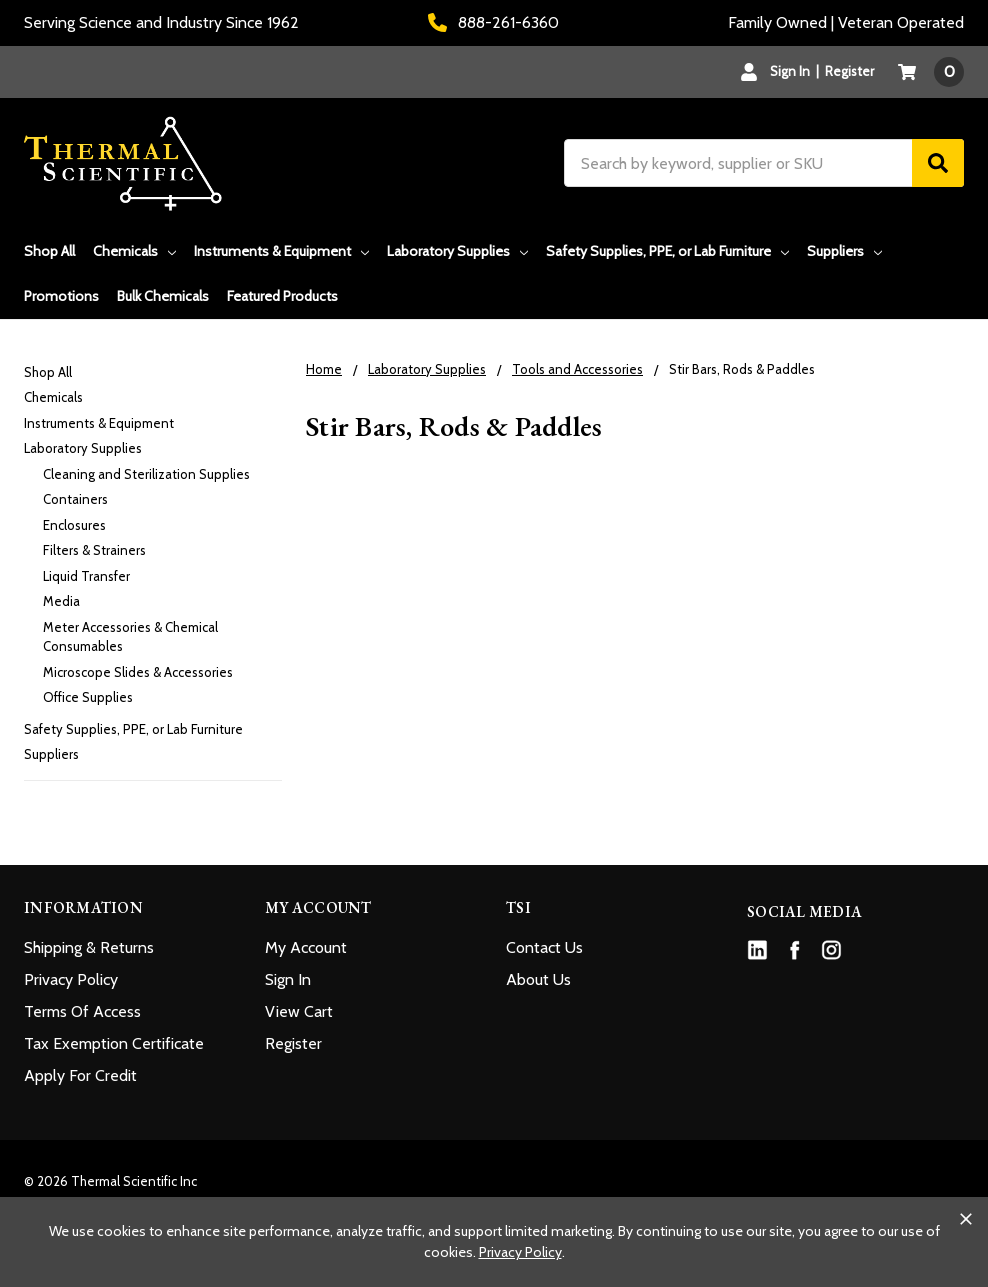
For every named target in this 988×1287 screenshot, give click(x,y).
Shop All (49, 251)
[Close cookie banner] (966, 1219)
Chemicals (134, 251)
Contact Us (544, 947)
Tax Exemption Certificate (114, 1043)
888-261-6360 (493, 22)
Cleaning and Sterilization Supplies (146, 474)
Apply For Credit (80, 1075)
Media (61, 601)
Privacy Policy (71, 979)
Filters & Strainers (94, 550)
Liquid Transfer (86, 576)
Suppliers (844, 251)
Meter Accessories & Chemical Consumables (130, 637)
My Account (306, 947)
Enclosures (74, 525)
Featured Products (282, 296)
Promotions (61, 296)
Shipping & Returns (89, 947)
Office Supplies (88, 697)
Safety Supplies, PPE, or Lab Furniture (667, 251)
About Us (538, 979)
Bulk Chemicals (163, 296)
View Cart (299, 1011)
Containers (75, 499)
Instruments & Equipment (281, 251)
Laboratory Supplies (457, 251)
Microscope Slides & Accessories (138, 672)
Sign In (288, 979)
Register (849, 71)
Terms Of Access (82, 1011)
